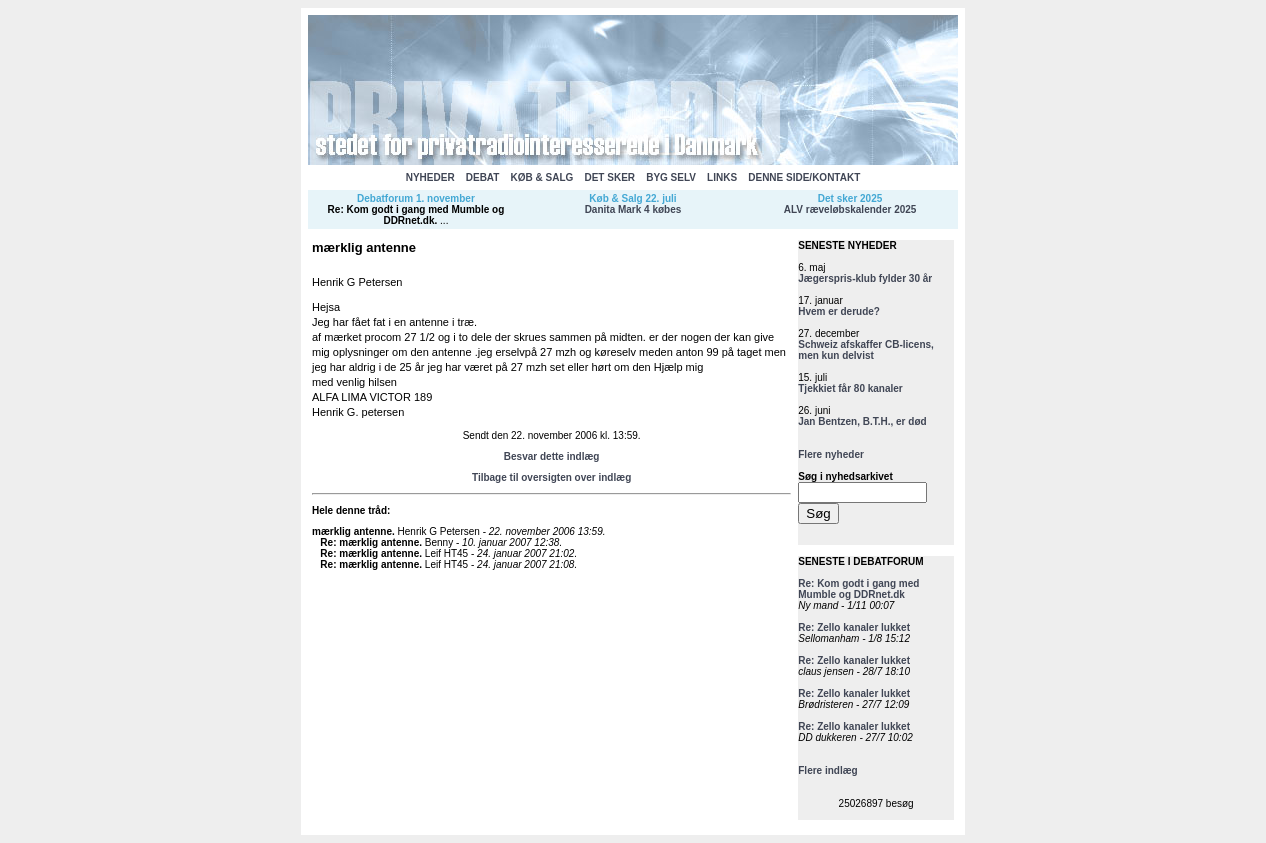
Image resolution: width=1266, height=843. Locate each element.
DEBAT (483, 177)
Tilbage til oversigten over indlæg (551, 477)
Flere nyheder (831, 454)
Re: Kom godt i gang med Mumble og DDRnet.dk (416, 215)
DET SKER (609, 177)
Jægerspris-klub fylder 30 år (865, 278)
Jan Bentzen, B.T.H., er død (862, 421)
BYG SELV (671, 177)
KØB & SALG (542, 177)
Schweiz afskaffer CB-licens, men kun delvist (866, 350)
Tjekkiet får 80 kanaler (850, 388)
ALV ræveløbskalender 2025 (850, 209)
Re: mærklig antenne (369, 542)
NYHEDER (430, 177)
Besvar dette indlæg (552, 456)
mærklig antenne (352, 531)
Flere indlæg (827, 770)
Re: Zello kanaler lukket (854, 627)
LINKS (722, 177)
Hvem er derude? (839, 311)
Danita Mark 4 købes (633, 209)
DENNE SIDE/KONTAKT (804, 177)
